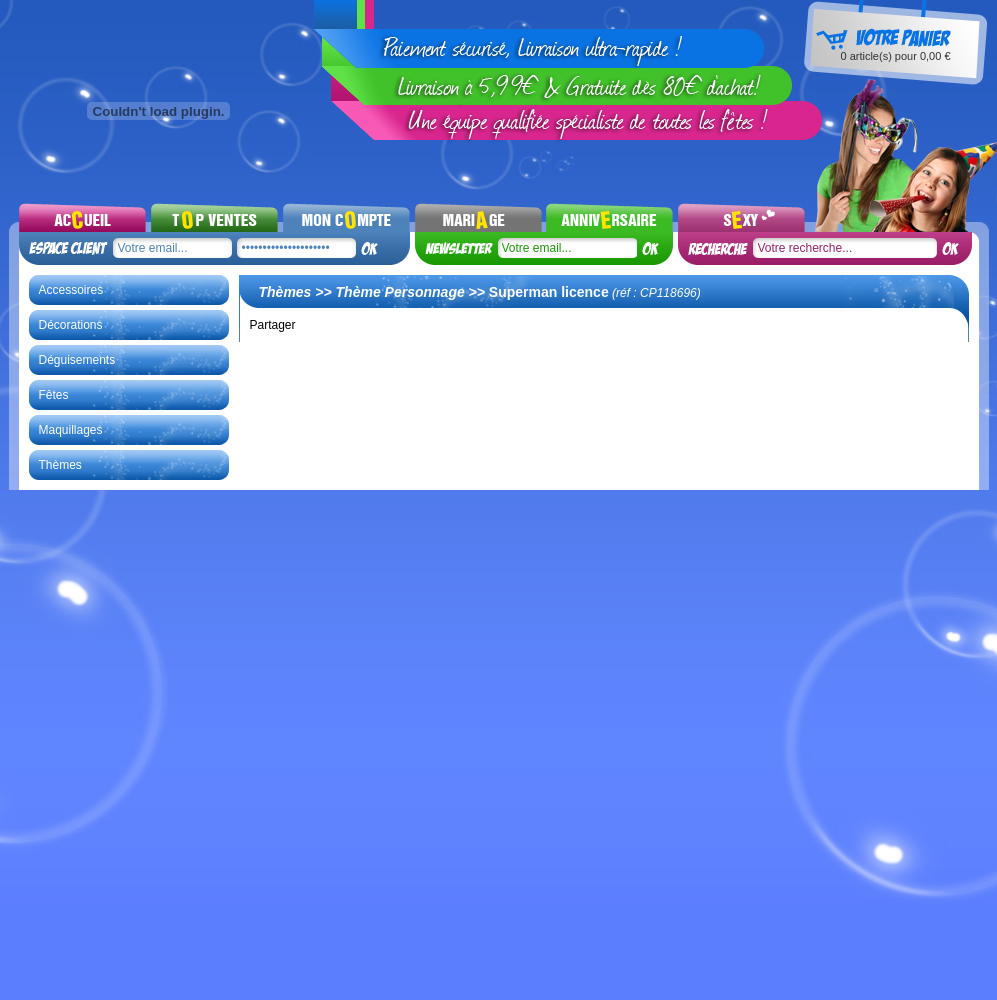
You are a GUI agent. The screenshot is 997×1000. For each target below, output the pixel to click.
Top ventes (214, 217)
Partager (273, 325)
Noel (609, 217)
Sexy (741, 217)
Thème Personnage (400, 292)
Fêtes (54, 395)
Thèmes (60, 465)
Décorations (71, 325)
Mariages (478, 217)
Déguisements (77, 360)
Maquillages (71, 430)
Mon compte (346, 217)
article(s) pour (895, 56)
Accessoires (71, 290)
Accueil (82, 217)
